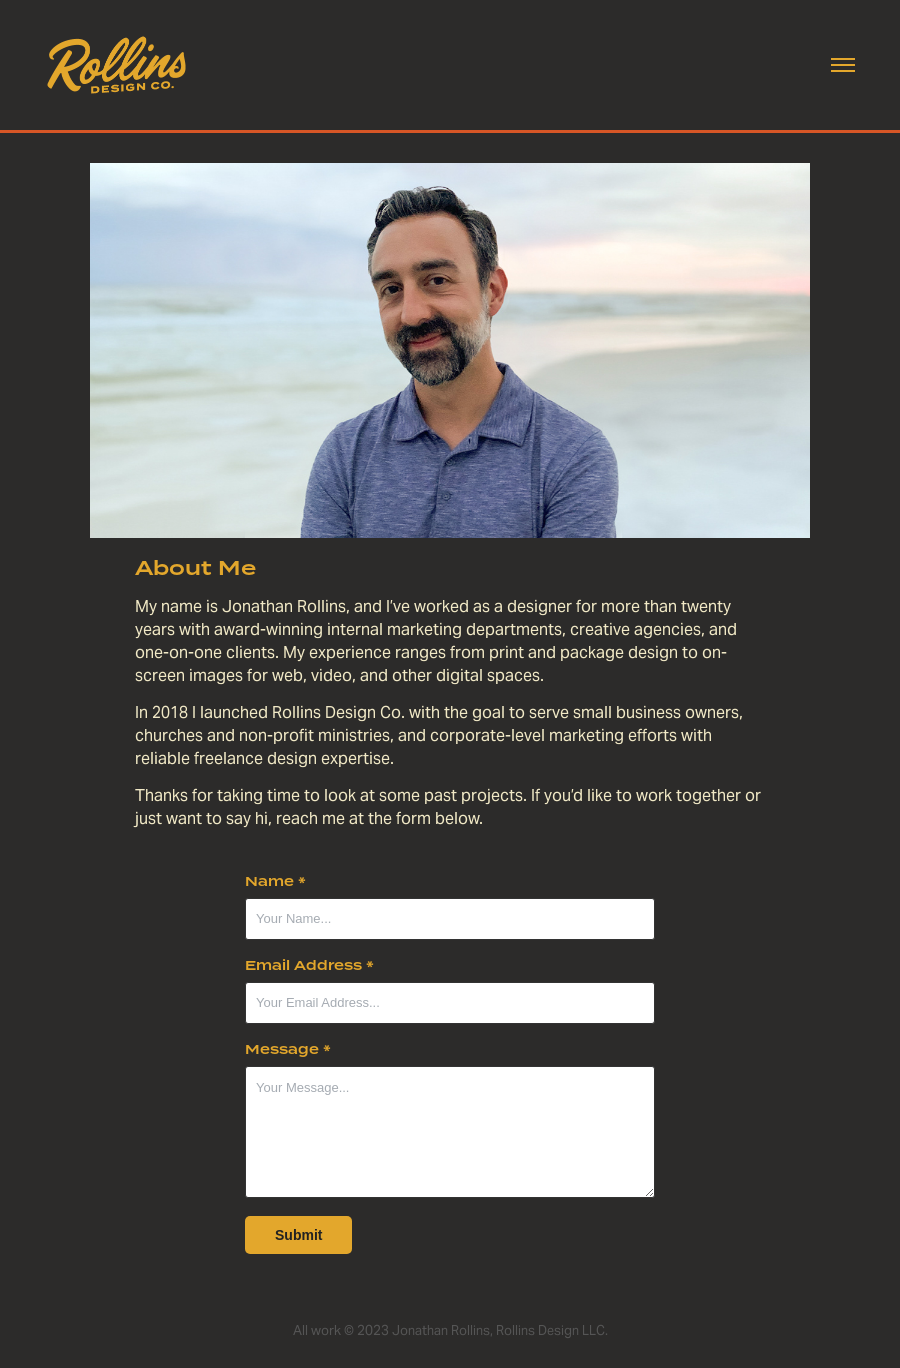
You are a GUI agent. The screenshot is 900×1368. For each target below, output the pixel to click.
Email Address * (309, 966)
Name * (275, 882)
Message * (288, 1050)
